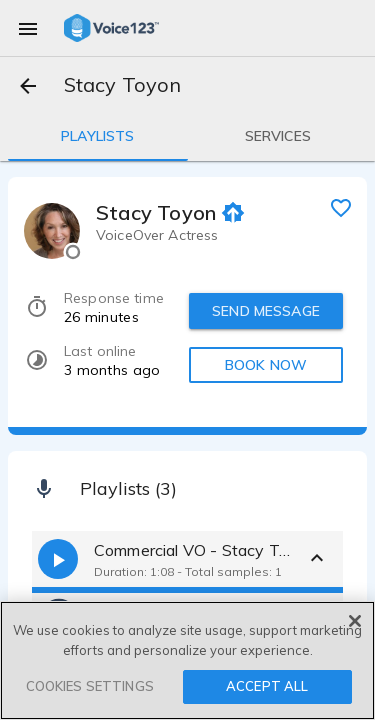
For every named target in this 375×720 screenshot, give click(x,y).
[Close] (355, 621)
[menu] (28, 28)
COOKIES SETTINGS (90, 686)
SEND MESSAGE (266, 311)
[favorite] (341, 207)
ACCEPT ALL (267, 686)
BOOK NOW (266, 365)
